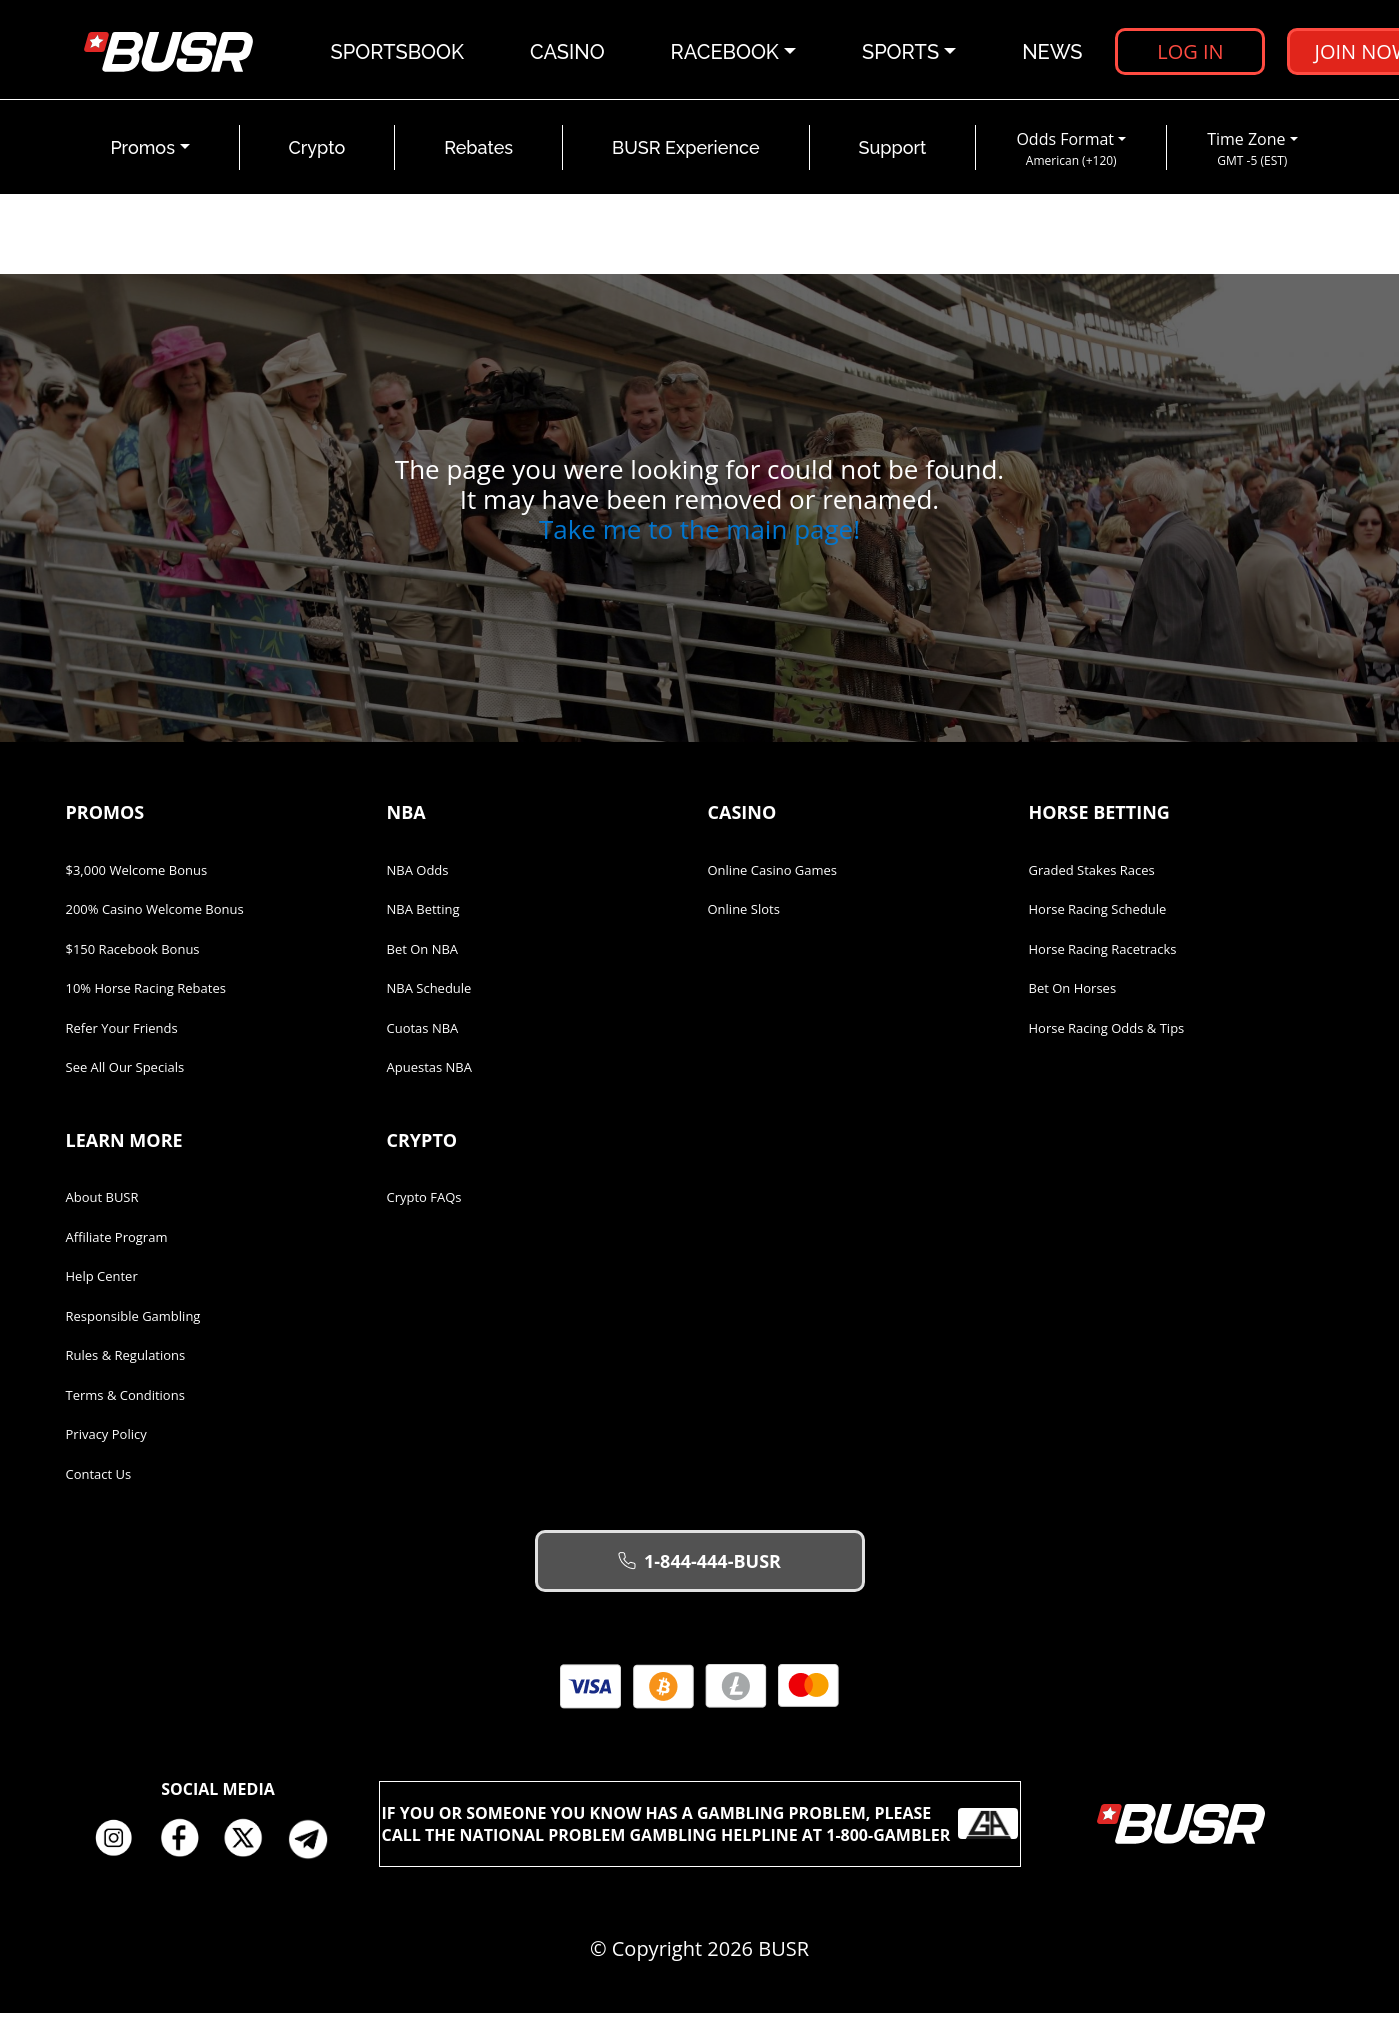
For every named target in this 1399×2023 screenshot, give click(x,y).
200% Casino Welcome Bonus (155, 920)
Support (893, 158)
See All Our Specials (125, 1078)
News (1053, 55)
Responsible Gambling (133, 1326)
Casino (568, 55)
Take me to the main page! (699, 540)
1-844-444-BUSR (699, 1572)
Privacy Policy (106, 1445)
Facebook (186, 1849)
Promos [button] (142, 158)
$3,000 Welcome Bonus (137, 880)
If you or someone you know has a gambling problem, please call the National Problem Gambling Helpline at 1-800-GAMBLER (700, 1834)
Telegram (316, 1849)
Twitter (251, 1849)
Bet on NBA (423, 959)
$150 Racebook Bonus (133, 959)
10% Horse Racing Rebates (146, 999)
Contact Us (99, 1484)
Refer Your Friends (122, 1038)
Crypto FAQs (424, 1208)
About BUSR (102, 1208)
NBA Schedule (429, 999)
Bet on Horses (1073, 999)
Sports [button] (901, 55)
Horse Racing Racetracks (1103, 959)
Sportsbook (398, 55)
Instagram (121, 1849)
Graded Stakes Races (1092, 880)
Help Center (102, 1287)
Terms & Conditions (125, 1405)
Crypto (317, 158)
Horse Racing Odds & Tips (1107, 1038)
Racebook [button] (726, 55)
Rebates (478, 158)
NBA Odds (418, 880)
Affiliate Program (117, 1247)
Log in (1191, 54)
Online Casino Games (773, 880)
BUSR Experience (685, 158)
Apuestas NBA (429, 1078)
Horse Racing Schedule (1098, 920)
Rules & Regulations (126, 1366)
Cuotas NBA (423, 1038)
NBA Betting (423, 920)
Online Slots (744, 920)
